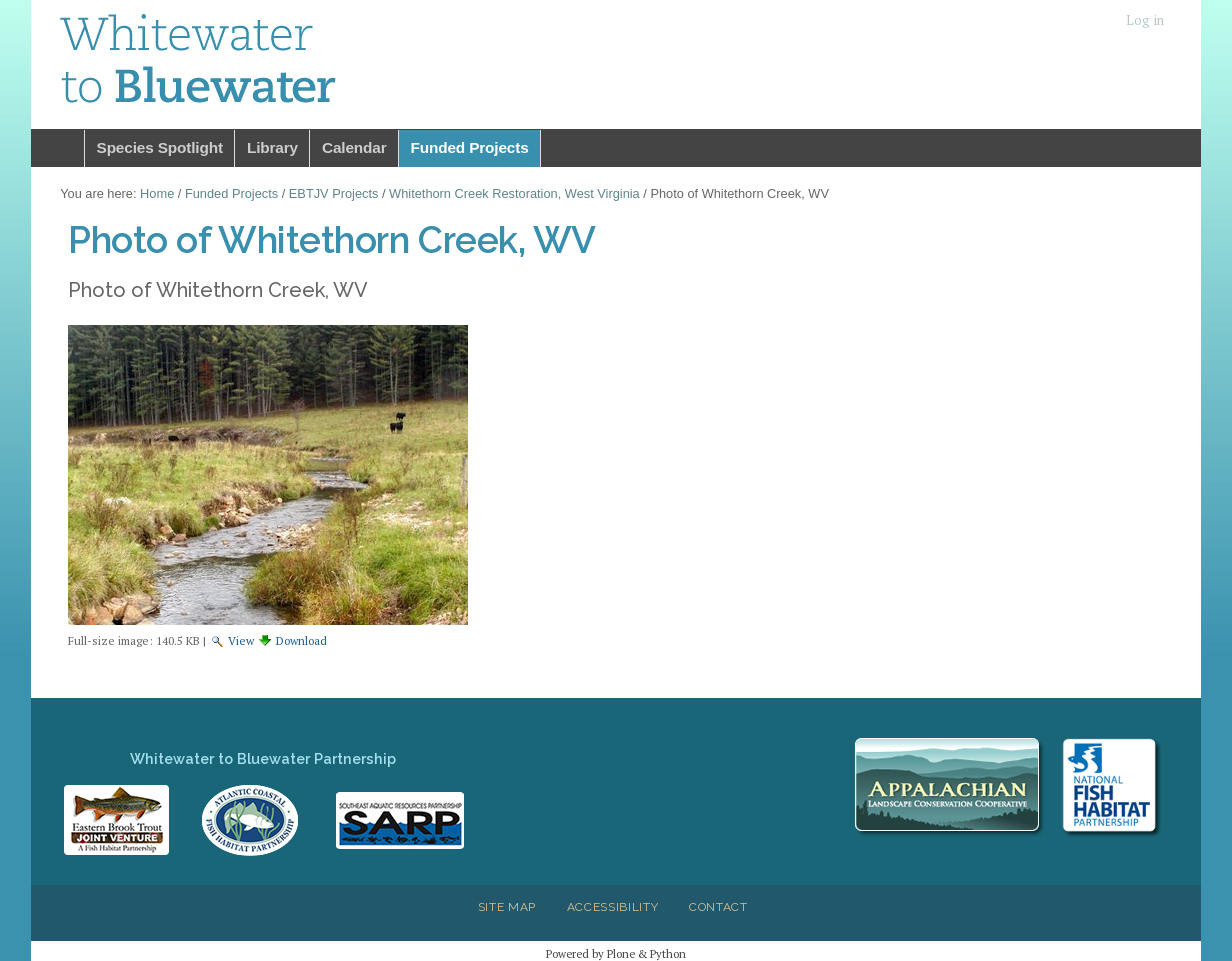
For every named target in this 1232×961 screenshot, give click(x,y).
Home (58, 148)
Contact (718, 907)
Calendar (354, 147)
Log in (1145, 20)
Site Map (507, 907)
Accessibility (613, 907)
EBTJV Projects (334, 193)
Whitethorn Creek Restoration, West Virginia (514, 193)
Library (272, 147)
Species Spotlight (160, 147)
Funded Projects (470, 147)
